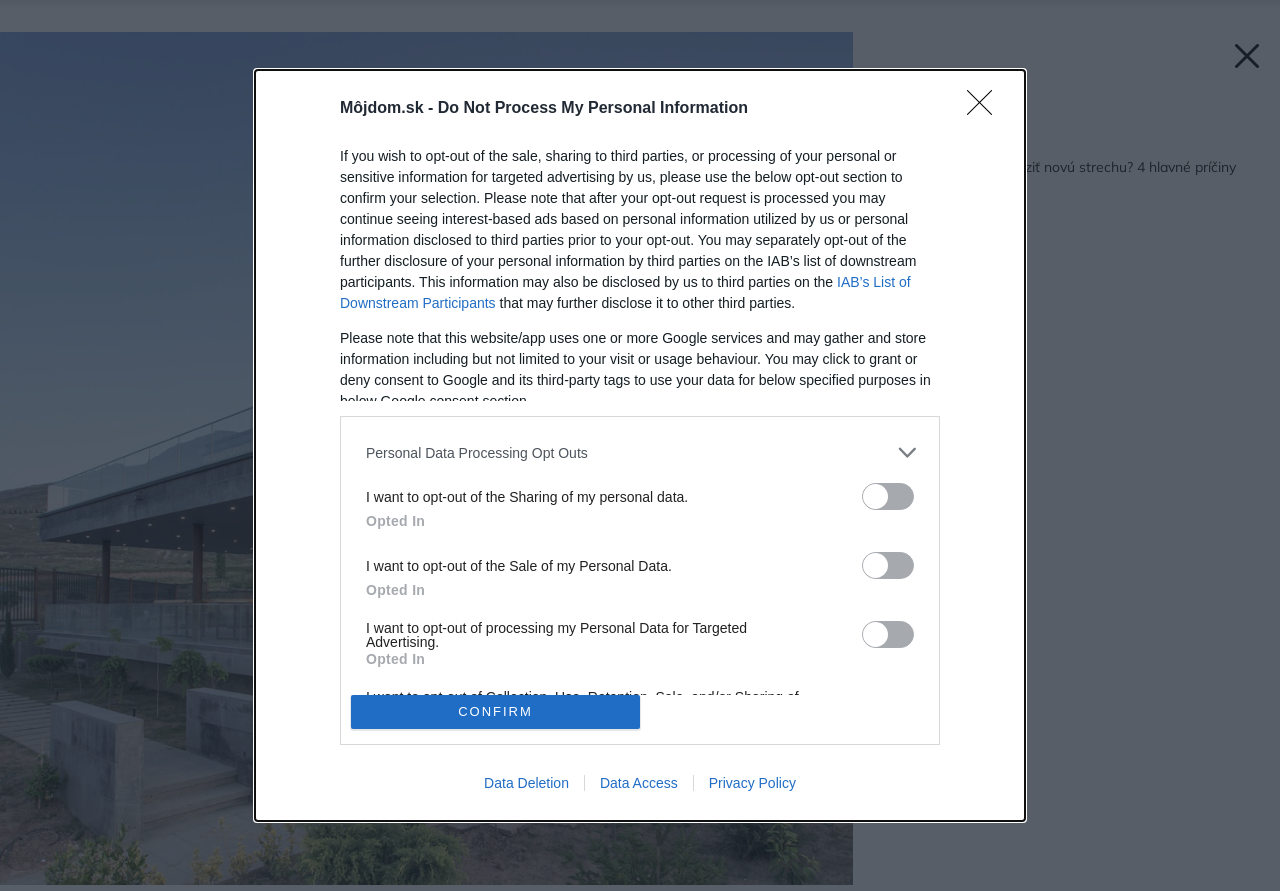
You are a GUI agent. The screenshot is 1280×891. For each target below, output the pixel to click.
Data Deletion (526, 783)
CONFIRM (495, 711)
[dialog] (640, 445)
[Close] (986, 109)
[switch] (888, 496)
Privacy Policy (752, 783)
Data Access (639, 783)
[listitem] (640, 452)
